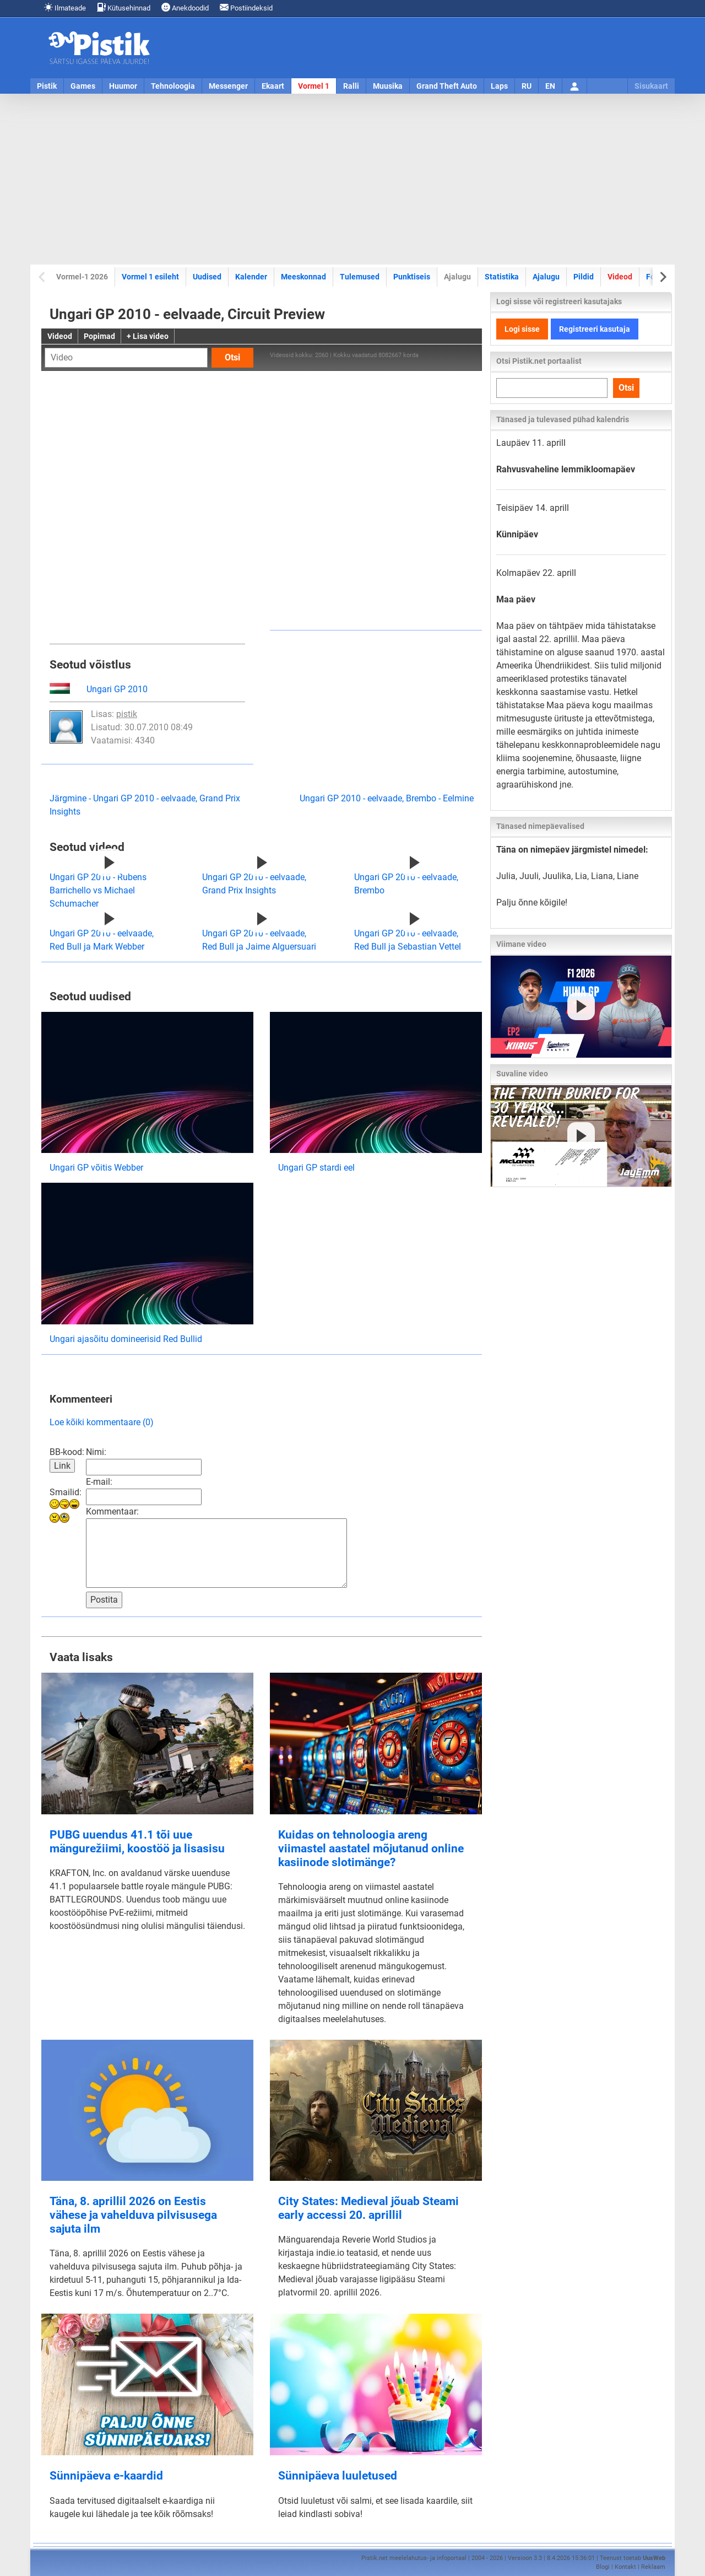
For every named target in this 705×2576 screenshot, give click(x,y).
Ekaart (273, 86)
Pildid (583, 276)
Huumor (123, 86)
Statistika (502, 276)
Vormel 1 (313, 86)
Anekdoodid (185, 7)
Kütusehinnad (123, 7)
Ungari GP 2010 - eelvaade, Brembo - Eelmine (387, 798)
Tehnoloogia (173, 86)
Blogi (603, 2566)
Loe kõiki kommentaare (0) (102, 1422)
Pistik (47, 86)
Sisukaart (651, 86)
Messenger (228, 86)
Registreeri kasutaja (594, 329)
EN (550, 86)
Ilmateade (65, 7)
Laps (499, 86)
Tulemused (359, 276)
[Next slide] (662, 277)
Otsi (232, 357)
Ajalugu (546, 276)
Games (82, 86)
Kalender (251, 276)
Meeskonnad (303, 276)
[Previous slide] (42, 277)
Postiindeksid (246, 7)
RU (527, 86)
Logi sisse (522, 329)
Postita (104, 1599)
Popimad (99, 336)
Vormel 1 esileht (150, 276)
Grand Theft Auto (446, 86)
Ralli (351, 86)
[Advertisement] (352, 179)
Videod (620, 276)
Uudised (207, 276)
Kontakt (625, 2566)
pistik (126, 714)
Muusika (388, 86)
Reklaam (653, 2566)
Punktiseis (411, 276)
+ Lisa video (148, 336)
